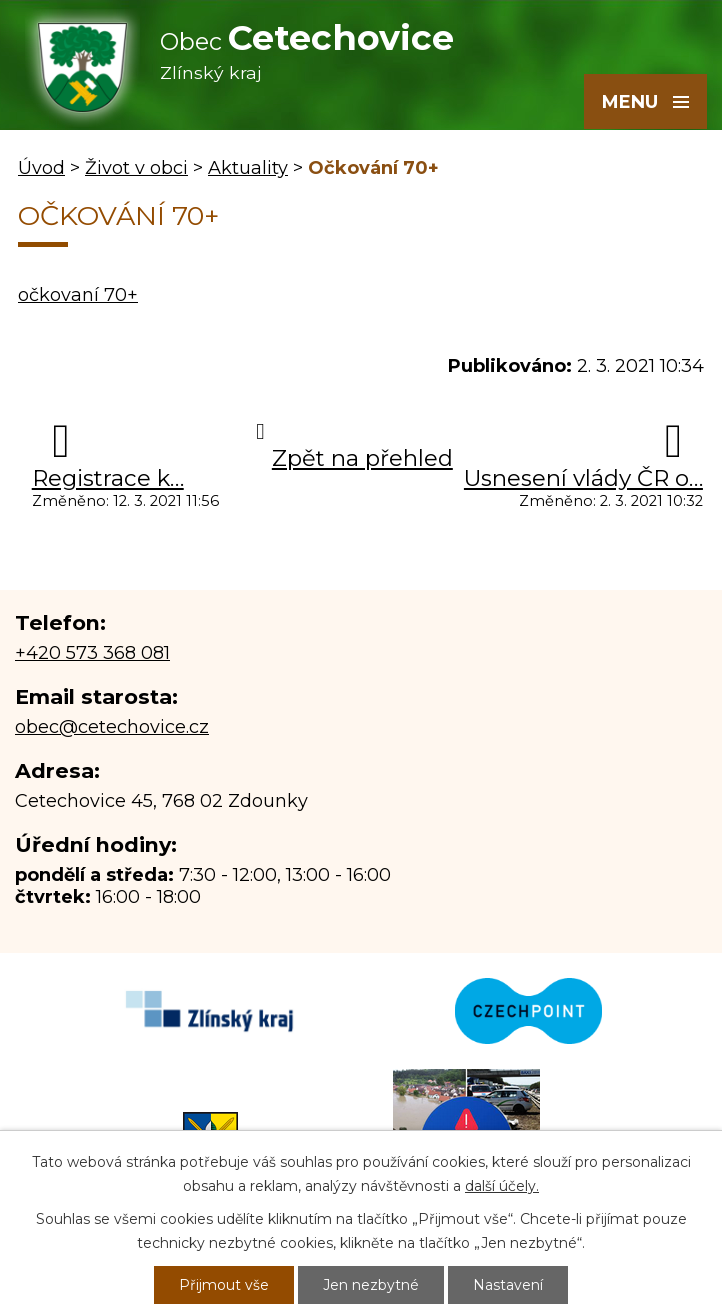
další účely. (502, 1186)
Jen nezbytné (371, 1285)
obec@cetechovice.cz (112, 727)
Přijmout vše (224, 1285)
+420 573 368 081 (92, 653)
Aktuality (248, 168)
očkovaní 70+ (78, 295)
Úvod (41, 168)
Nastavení (508, 1285)
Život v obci (136, 168)
